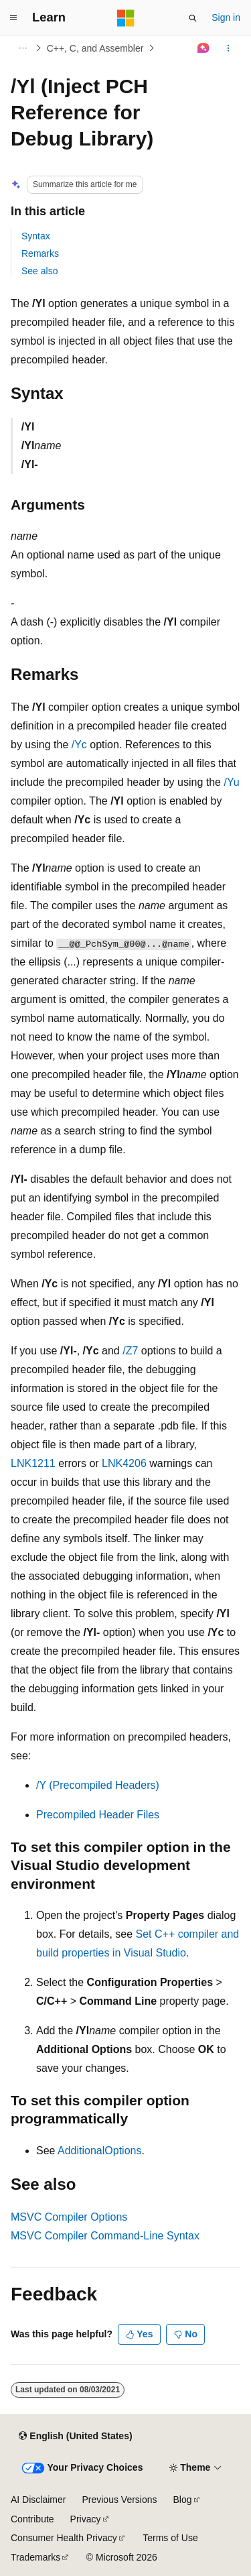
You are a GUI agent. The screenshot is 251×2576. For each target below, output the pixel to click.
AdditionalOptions (99, 2150)
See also (39, 271)
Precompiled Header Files (97, 1814)
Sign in (226, 17)
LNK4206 (124, 1463)
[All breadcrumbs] (22, 48)
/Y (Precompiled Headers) (97, 1785)
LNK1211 (33, 1463)
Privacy (85, 2519)
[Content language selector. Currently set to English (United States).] (75, 2436)
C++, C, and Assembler (95, 48)
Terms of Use (170, 2537)
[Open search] (192, 18)
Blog (182, 2499)
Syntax (35, 236)
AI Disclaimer (38, 2499)
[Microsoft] (126, 18)
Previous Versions (119, 2499)
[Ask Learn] (204, 48)
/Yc (79, 744)
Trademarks (35, 2557)
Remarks (40, 253)
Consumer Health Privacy (64, 2537)
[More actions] (228, 48)
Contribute (32, 2519)
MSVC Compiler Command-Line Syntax (105, 2235)
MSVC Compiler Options (69, 2217)
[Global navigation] (13, 18)
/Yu (231, 782)
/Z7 (130, 1350)
